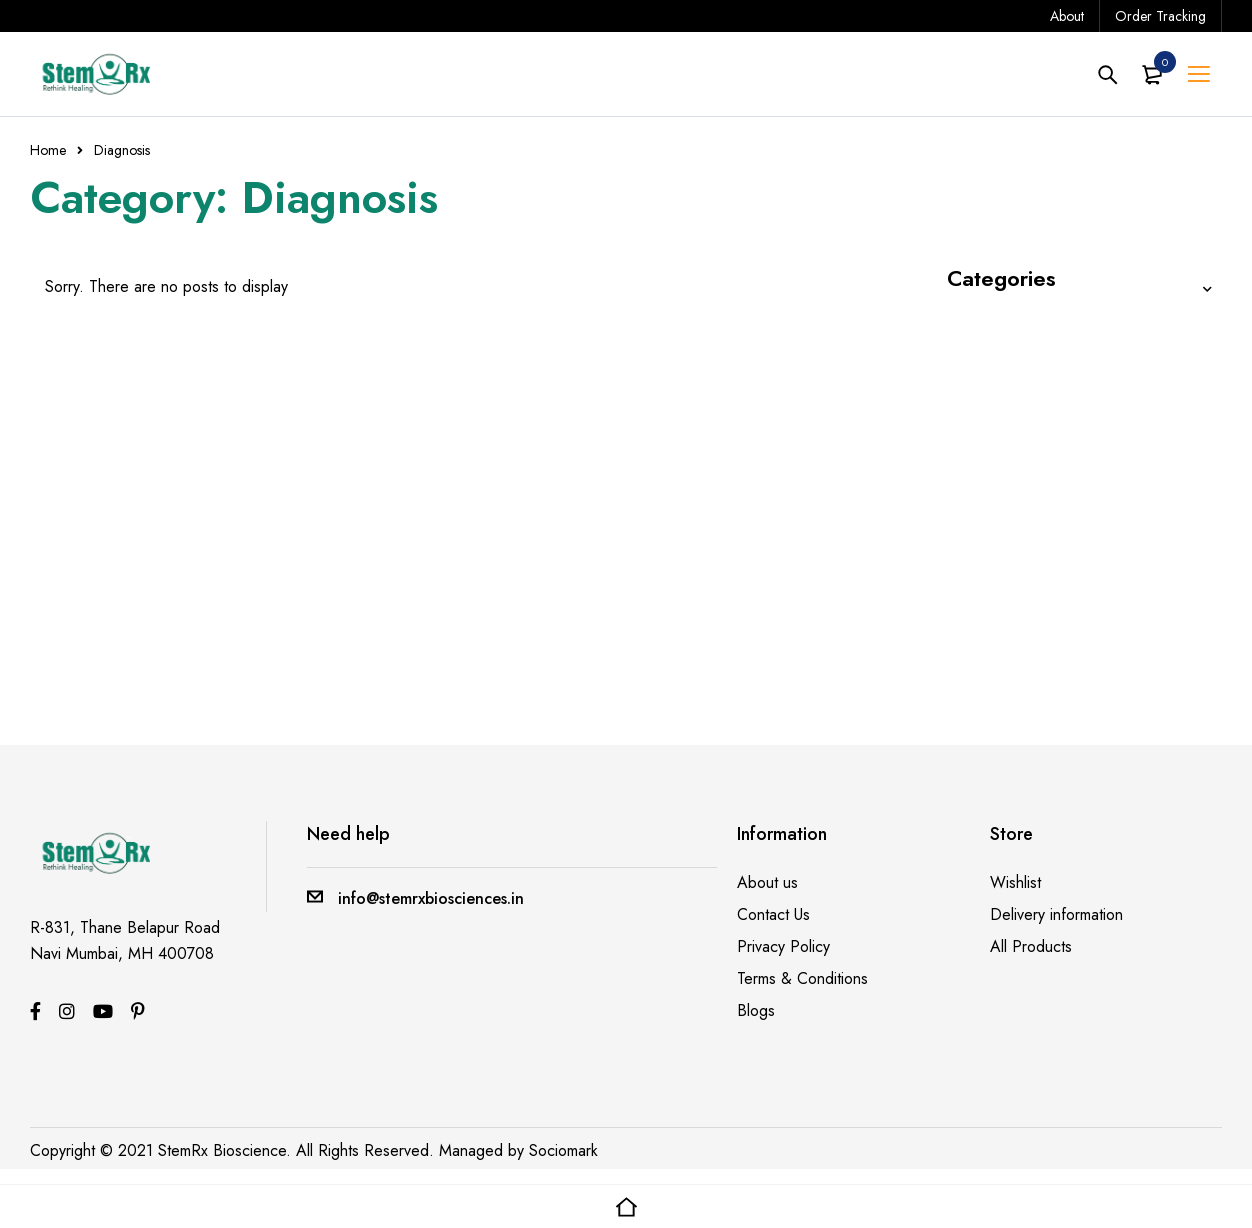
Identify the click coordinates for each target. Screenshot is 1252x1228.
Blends (973, 324)
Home (48, 150)
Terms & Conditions (802, 978)
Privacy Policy (783, 946)
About (1067, 16)
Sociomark (563, 1150)
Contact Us (773, 914)
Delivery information (1056, 914)
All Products (1031, 946)
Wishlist (1015, 882)
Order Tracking (1160, 16)
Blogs (756, 1010)
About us (767, 882)
